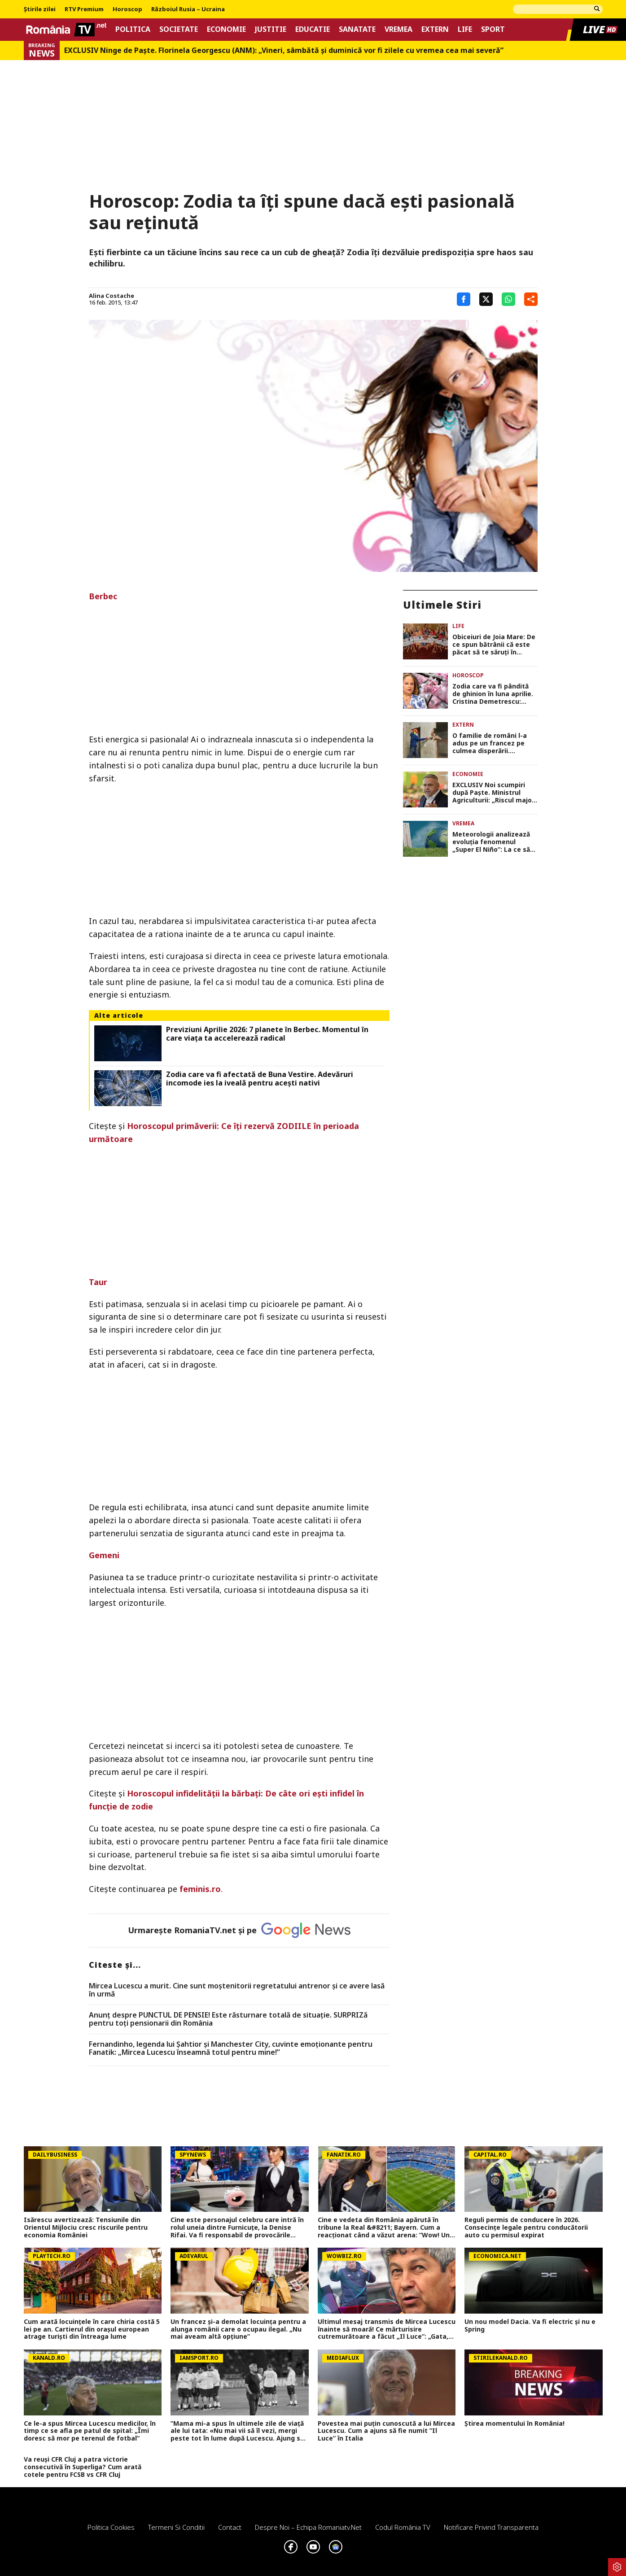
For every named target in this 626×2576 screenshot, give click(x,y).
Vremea (398, 29)
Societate (178, 29)
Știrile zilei (40, 9)
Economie (226, 29)
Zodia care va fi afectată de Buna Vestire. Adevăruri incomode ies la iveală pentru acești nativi (259, 1078)
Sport (493, 29)
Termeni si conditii (176, 2527)
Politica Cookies (111, 2527)
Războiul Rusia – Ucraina (188, 9)
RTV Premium (84, 9)
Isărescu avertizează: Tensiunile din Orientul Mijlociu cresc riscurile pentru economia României (86, 2227)
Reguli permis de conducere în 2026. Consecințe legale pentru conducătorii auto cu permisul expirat (526, 2227)
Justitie (270, 29)
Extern (435, 29)
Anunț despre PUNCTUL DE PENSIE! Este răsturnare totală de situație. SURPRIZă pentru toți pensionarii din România (228, 2019)
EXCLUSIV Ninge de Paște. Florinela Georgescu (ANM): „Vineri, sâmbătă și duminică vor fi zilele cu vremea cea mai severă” (283, 50)
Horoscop (127, 9)
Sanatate (357, 29)
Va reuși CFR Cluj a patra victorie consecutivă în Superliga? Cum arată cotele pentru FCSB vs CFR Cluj (82, 2467)
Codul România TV (402, 2527)
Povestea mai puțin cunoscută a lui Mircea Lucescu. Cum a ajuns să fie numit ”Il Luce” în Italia (386, 2431)
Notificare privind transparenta (491, 2527)
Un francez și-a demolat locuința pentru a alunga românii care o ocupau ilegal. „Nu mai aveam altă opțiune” (238, 2329)
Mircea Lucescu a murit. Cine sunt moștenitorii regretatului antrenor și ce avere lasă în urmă (237, 1990)
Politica (132, 29)
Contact (229, 2527)
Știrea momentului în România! (514, 2424)
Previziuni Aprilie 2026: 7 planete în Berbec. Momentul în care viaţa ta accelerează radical (267, 1033)
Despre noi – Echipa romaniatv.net (308, 2527)
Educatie (312, 29)
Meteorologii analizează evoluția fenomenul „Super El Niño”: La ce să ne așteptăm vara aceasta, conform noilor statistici (491, 842)
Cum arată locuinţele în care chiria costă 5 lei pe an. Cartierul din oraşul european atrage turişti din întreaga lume (92, 2329)
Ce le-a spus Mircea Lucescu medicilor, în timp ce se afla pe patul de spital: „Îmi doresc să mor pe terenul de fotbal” (90, 2431)
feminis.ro (200, 1888)
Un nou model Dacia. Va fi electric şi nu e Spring (529, 2325)
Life (465, 29)
